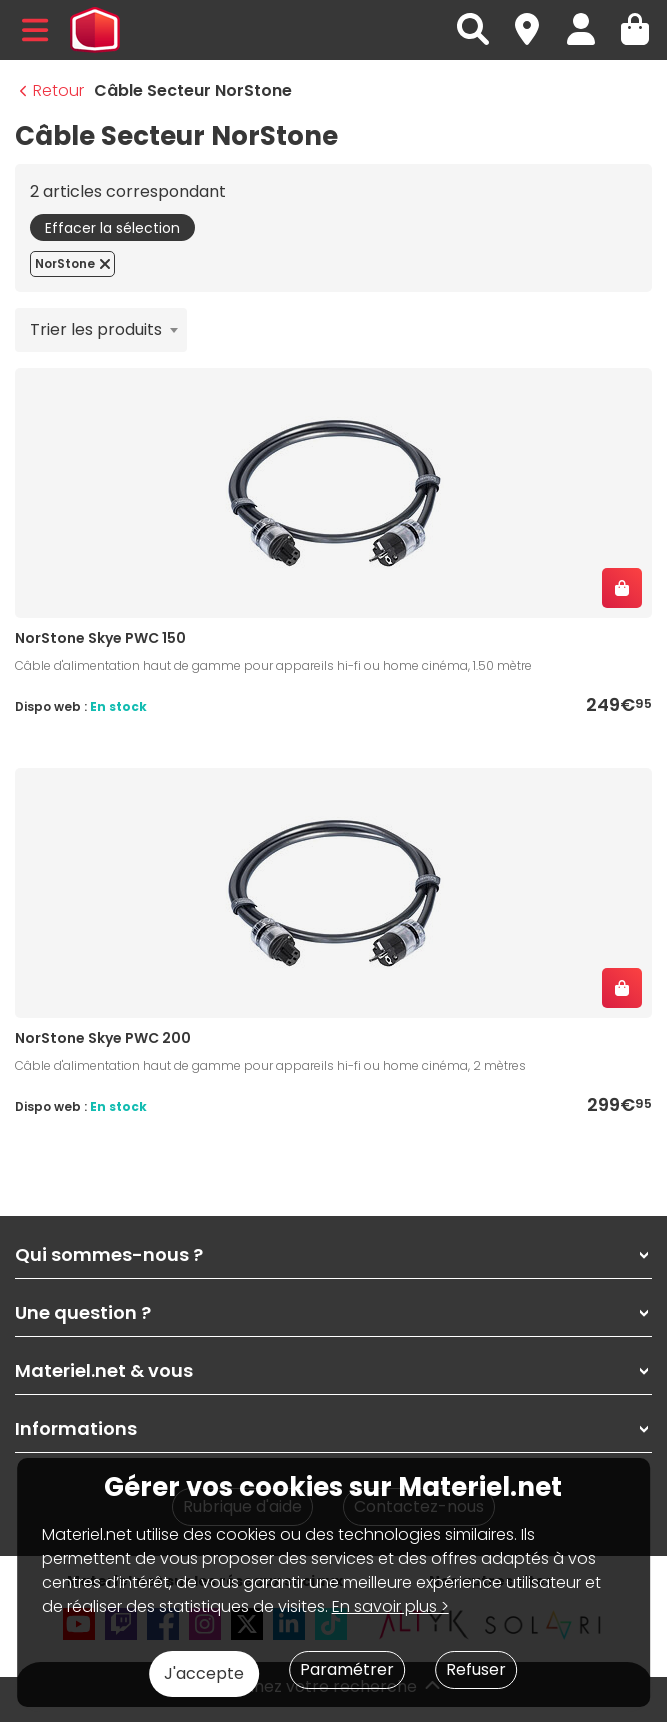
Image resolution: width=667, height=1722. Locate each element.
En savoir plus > (390, 1606)
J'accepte (204, 1673)
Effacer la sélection (112, 228)
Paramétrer (347, 1669)
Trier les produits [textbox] (96, 329)
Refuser (476, 1669)
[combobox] (101, 330)
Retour (52, 90)
